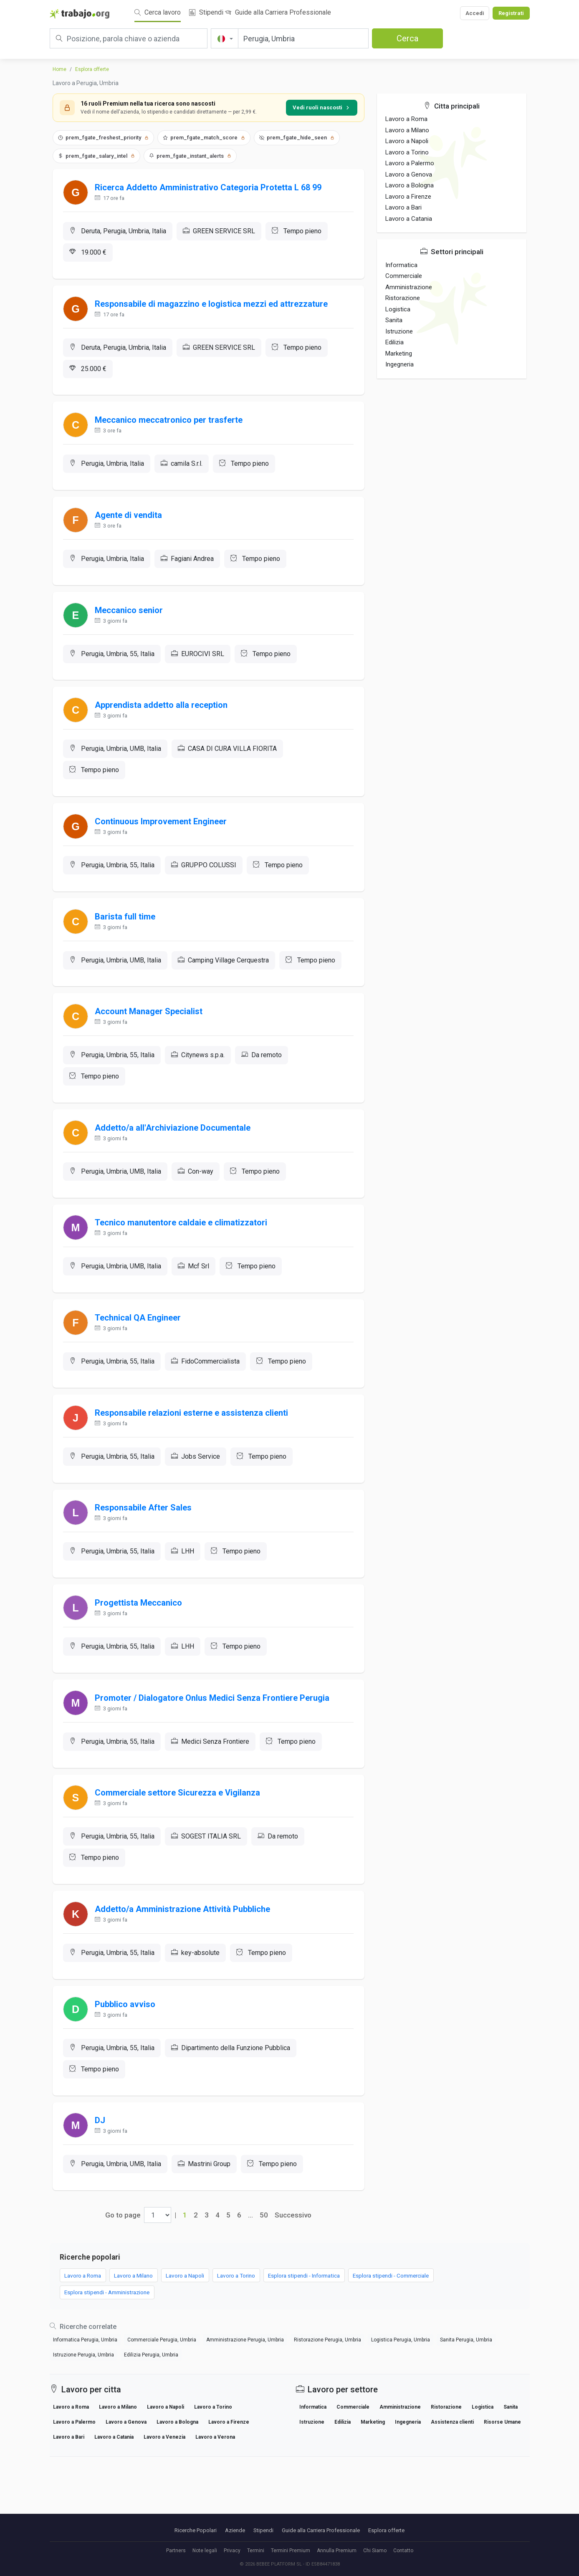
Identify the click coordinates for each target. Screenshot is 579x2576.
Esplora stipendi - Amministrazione (112, 2364)
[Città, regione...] (303, 38)
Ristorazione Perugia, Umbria (327, 2412)
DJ (102, 2188)
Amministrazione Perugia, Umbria (245, 2412)
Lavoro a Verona (215, 2510)
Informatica (401, 265)
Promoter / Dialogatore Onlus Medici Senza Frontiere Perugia (214, 1752)
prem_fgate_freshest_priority (103, 137)
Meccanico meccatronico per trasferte (171, 429)
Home (59, 69)
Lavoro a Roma (406, 119)
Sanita (393, 320)
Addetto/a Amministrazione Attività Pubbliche (184, 1970)
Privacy (232, 2550)
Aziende (235, 2530)
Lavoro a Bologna (409, 185)
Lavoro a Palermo (409, 163)
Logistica (397, 309)
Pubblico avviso (127, 2068)
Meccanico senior (131, 626)
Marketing (398, 353)
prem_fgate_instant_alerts (190, 156)
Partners (176, 2550)
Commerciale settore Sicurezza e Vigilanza (179, 1850)
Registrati (511, 13)
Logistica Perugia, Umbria (400, 2412)
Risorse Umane (502, 2495)
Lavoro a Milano (407, 130)
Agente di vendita (130, 527)
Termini (255, 2550)
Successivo (293, 2285)
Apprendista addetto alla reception (163, 724)
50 (264, 2285)
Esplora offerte (92, 69)
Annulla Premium (337, 2550)
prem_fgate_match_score (204, 137)
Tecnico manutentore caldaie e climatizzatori (183, 1259)
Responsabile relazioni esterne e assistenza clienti (193, 1456)
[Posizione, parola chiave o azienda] (128, 38)
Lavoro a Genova (408, 174)
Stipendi (206, 12)
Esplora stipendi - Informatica (336, 2345)
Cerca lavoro (157, 12)
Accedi (474, 13)
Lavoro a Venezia (164, 2510)
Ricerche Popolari (195, 2530)
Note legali (204, 2550)
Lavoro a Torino (407, 152)
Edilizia (394, 342)
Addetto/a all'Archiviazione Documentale (175, 1161)
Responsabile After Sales (145, 1555)
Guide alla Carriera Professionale (278, 12)
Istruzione (399, 331)
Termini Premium (290, 2550)
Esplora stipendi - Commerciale (432, 2345)
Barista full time (127, 942)
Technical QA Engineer (140, 1358)
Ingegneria (399, 364)
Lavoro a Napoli (406, 141)
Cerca (407, 38)
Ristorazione (402, 298)
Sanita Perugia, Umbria (466, 2412)
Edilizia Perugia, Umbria (151, 2427)
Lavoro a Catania (408, 218)
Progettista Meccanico (140, 1653)
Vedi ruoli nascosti (322, 107)
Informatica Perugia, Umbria (85, 2412)
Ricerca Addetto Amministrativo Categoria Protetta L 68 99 (210, 189)
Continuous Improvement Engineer (163, 844)
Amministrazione (408, 287)
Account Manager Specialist (151, 1041)
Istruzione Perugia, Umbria (83, 2427)
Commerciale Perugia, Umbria (161, 2412)
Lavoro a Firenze (408, 196)
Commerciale (403, 276)
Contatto (403, 2550)
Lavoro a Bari (403, 207)
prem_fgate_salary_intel (96, 156)
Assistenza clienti (452, 2495)
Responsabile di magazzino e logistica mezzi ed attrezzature (213, 309)
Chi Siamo (375, 2550)
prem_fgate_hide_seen (296, 137)
